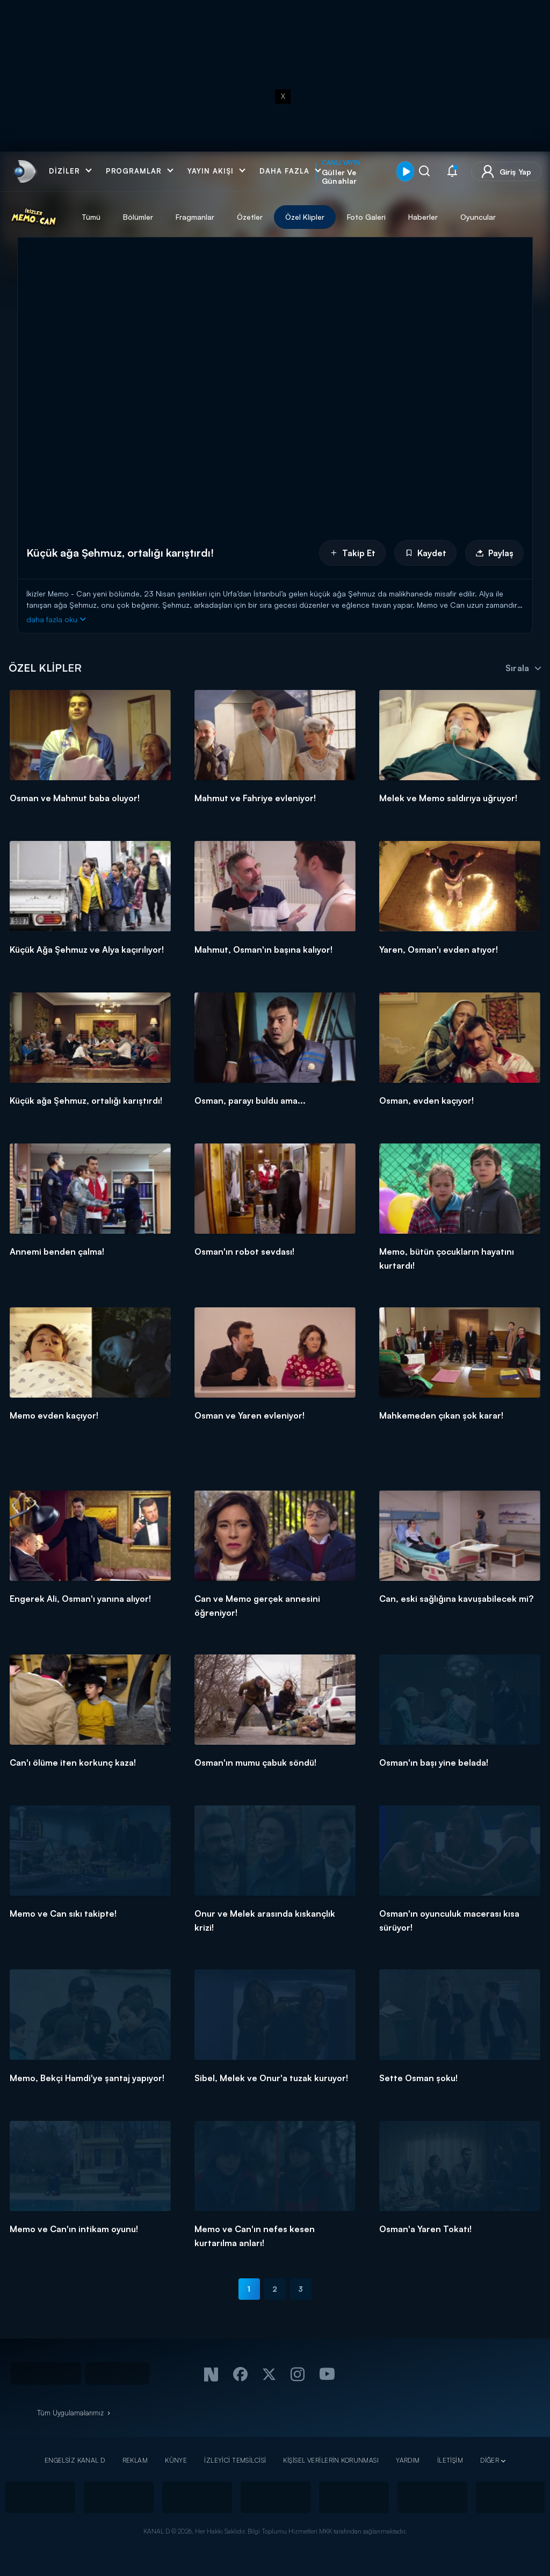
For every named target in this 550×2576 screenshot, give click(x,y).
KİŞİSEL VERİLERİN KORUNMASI (331, 2460)
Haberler (423, 216)
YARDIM (408, 2460)
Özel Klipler (304, 216)
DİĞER (489, 2460)
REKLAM (135, 2460)
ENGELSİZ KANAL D (75, 2460)
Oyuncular (478, 216)
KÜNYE (176, 2460)
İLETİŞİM (450, 2460)
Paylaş (494, 553)
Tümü (91, 216)
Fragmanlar (195, 216)
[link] (24, 171)
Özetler (250, 216)
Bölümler (138, 216)
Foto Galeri (366, 216)
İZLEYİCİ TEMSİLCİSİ (235, 2460)
